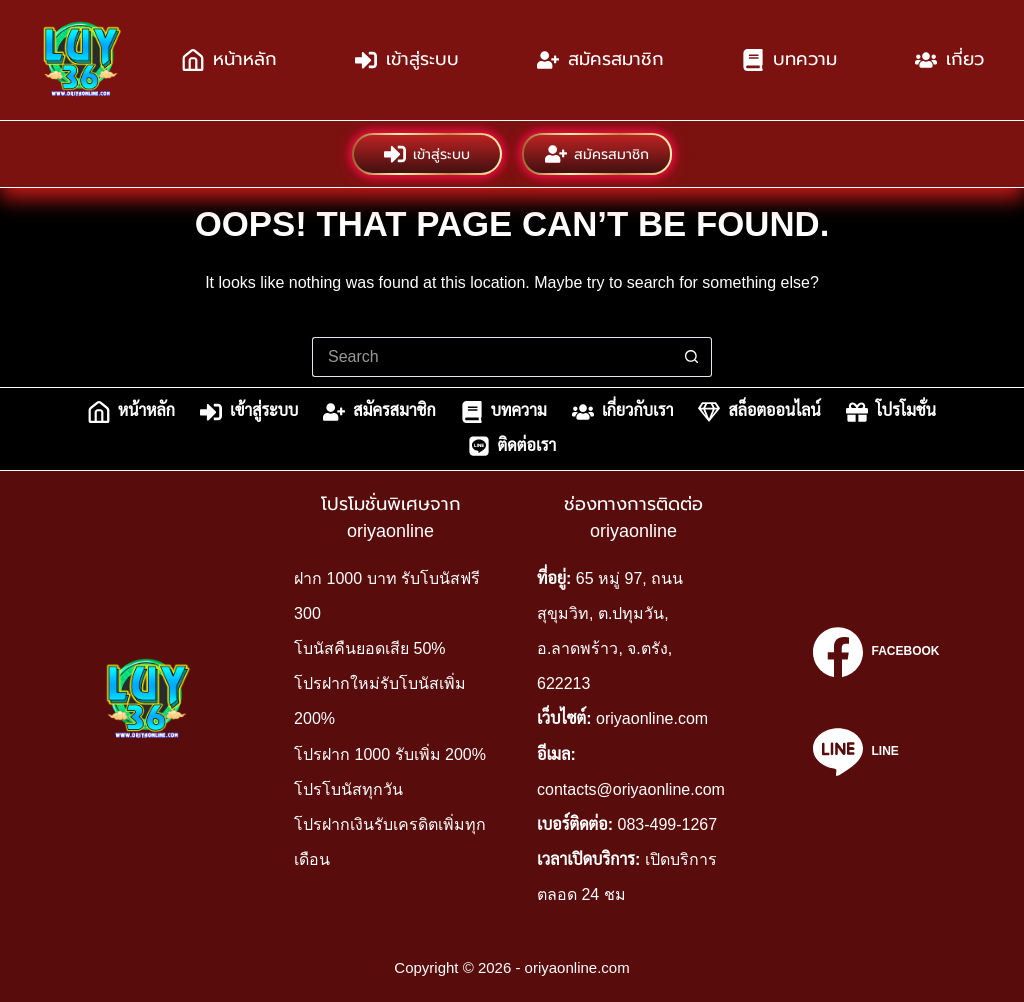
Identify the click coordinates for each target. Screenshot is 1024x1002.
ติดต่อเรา (512, 446)
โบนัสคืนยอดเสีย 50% (369, 648)
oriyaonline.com (652, 718)
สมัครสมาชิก (600, 60)
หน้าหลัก (229, 60)
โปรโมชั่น (891, 412)
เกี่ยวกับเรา (623, 412)
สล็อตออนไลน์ (759, 412)
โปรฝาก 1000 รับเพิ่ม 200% (390, 754)
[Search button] (692, 357)
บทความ (789, 60)
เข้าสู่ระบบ (407, 60)
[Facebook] (876, 652)
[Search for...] (492, 357)
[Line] (876, 752)
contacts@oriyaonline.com (631, 789)
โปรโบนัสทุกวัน (348, 789)
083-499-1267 (668, 824)
